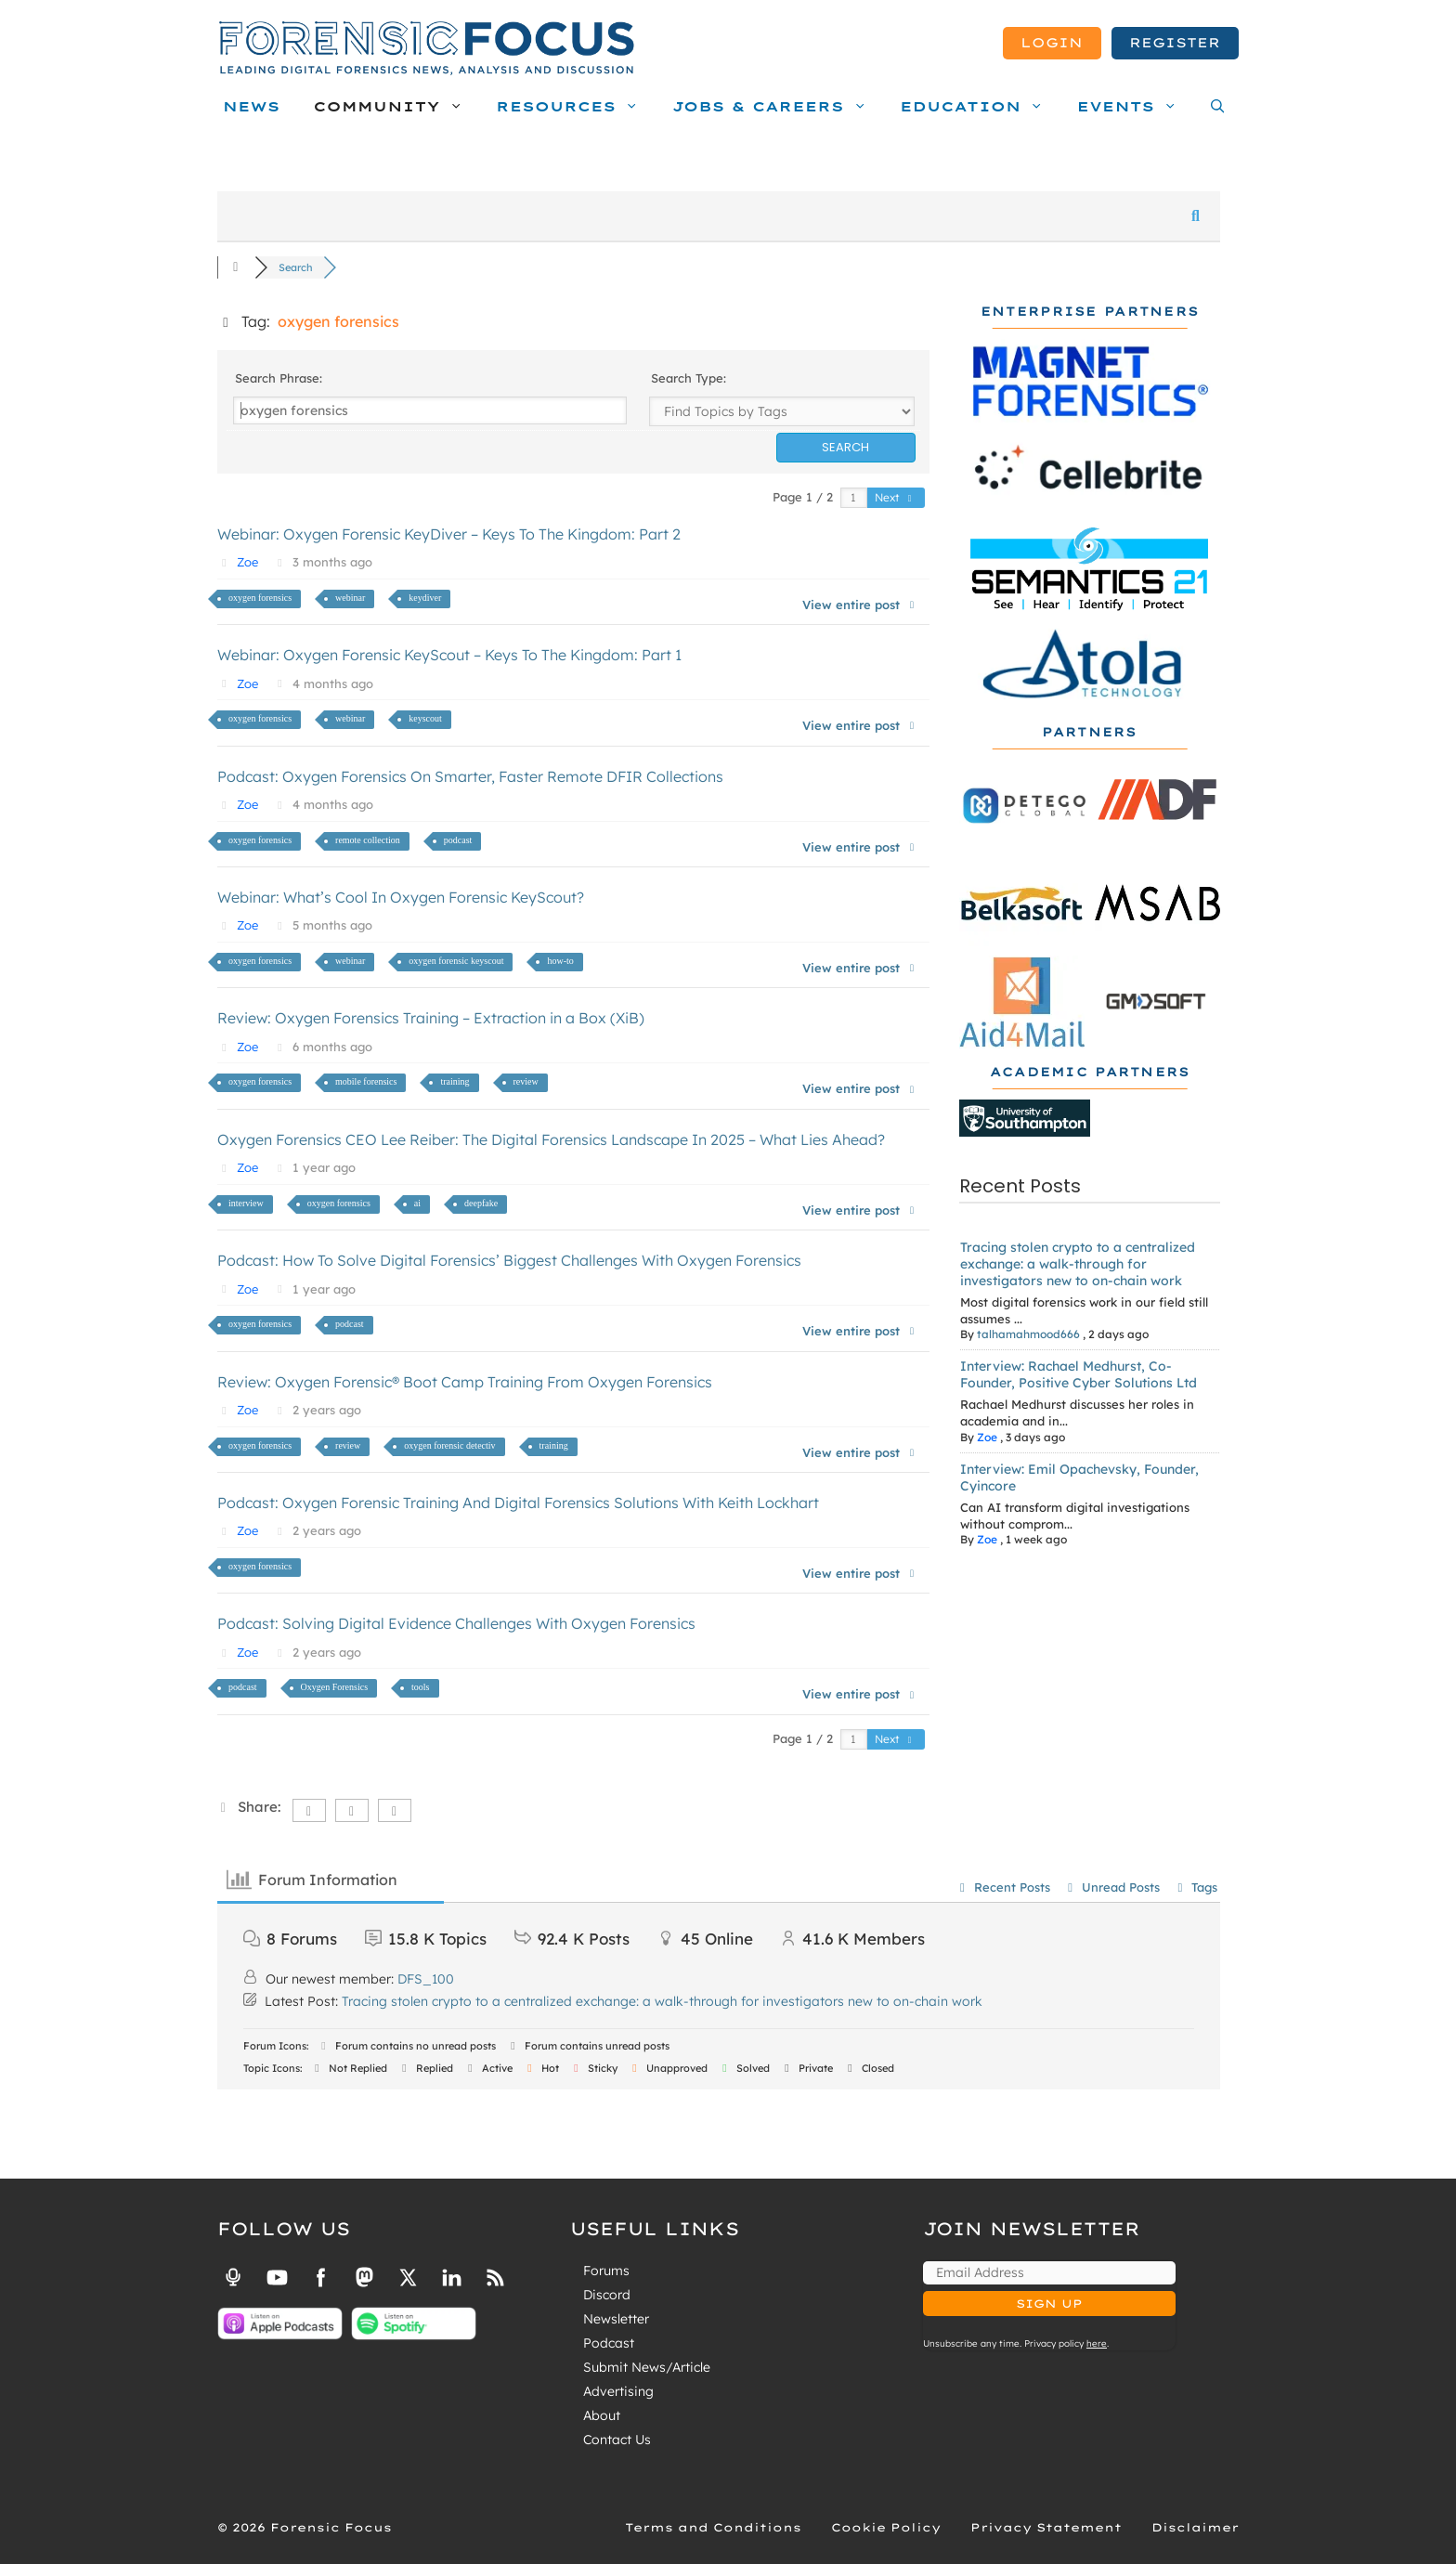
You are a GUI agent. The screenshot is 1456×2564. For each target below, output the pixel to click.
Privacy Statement (1046, 2527)
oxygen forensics (260, 597)
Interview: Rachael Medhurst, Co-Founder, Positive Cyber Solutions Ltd (1078, 1374)
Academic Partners (1090, 1072)
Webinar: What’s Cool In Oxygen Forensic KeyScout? (400, 897)
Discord (606, 2294)
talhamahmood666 (1028, 1334)
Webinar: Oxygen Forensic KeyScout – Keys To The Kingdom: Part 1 (449, 654)
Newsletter (616, 2318)
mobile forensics (365, 1081)
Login (1051, 42)
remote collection (367, 840)
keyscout (425, 718)
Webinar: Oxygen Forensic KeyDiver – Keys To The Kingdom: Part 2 (449, 534)
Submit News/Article (646, 2367)
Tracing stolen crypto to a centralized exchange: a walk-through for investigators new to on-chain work (1077, 1264)
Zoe (247, 561)
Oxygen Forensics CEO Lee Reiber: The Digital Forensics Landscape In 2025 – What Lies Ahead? (551, 1139)
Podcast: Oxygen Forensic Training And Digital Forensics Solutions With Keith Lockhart (518, 1502)
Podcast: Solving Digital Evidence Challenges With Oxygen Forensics (456, 1623)
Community (392, 107)
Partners (1089, 732)
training (454, 1081)
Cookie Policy (886, 2527)
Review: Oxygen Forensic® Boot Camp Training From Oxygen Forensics (464, 1382)
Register (1174, 42)
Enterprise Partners (1090, 312)
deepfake (481, 1203)
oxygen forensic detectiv (449, 1445)
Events (1132, 107)
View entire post (860, 604)
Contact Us (617, 2439)
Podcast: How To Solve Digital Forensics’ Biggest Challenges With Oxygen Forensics (509, 1260)
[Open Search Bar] (1213, 107)
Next (895, 497)
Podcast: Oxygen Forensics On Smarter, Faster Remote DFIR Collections (470, 776)
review (526, 1081)
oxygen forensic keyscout (456, 961)
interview (246, 1203)
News (251, 106)
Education (976, 107)
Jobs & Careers (774, 107)
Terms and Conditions (713, 2527)
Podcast (608, 2343)
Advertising (618, 2391)
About (601, 2415)
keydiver (425, 597)
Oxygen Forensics (335, 1687)
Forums (606, 2270)
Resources (572, 107)
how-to (560, 961)
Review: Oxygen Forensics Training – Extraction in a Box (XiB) (430, 1018)
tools (420, 1687)
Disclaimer (1195, 2527)
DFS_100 (425, 1979)
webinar (350, 597)
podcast (458, 840)
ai (417, 1203)
